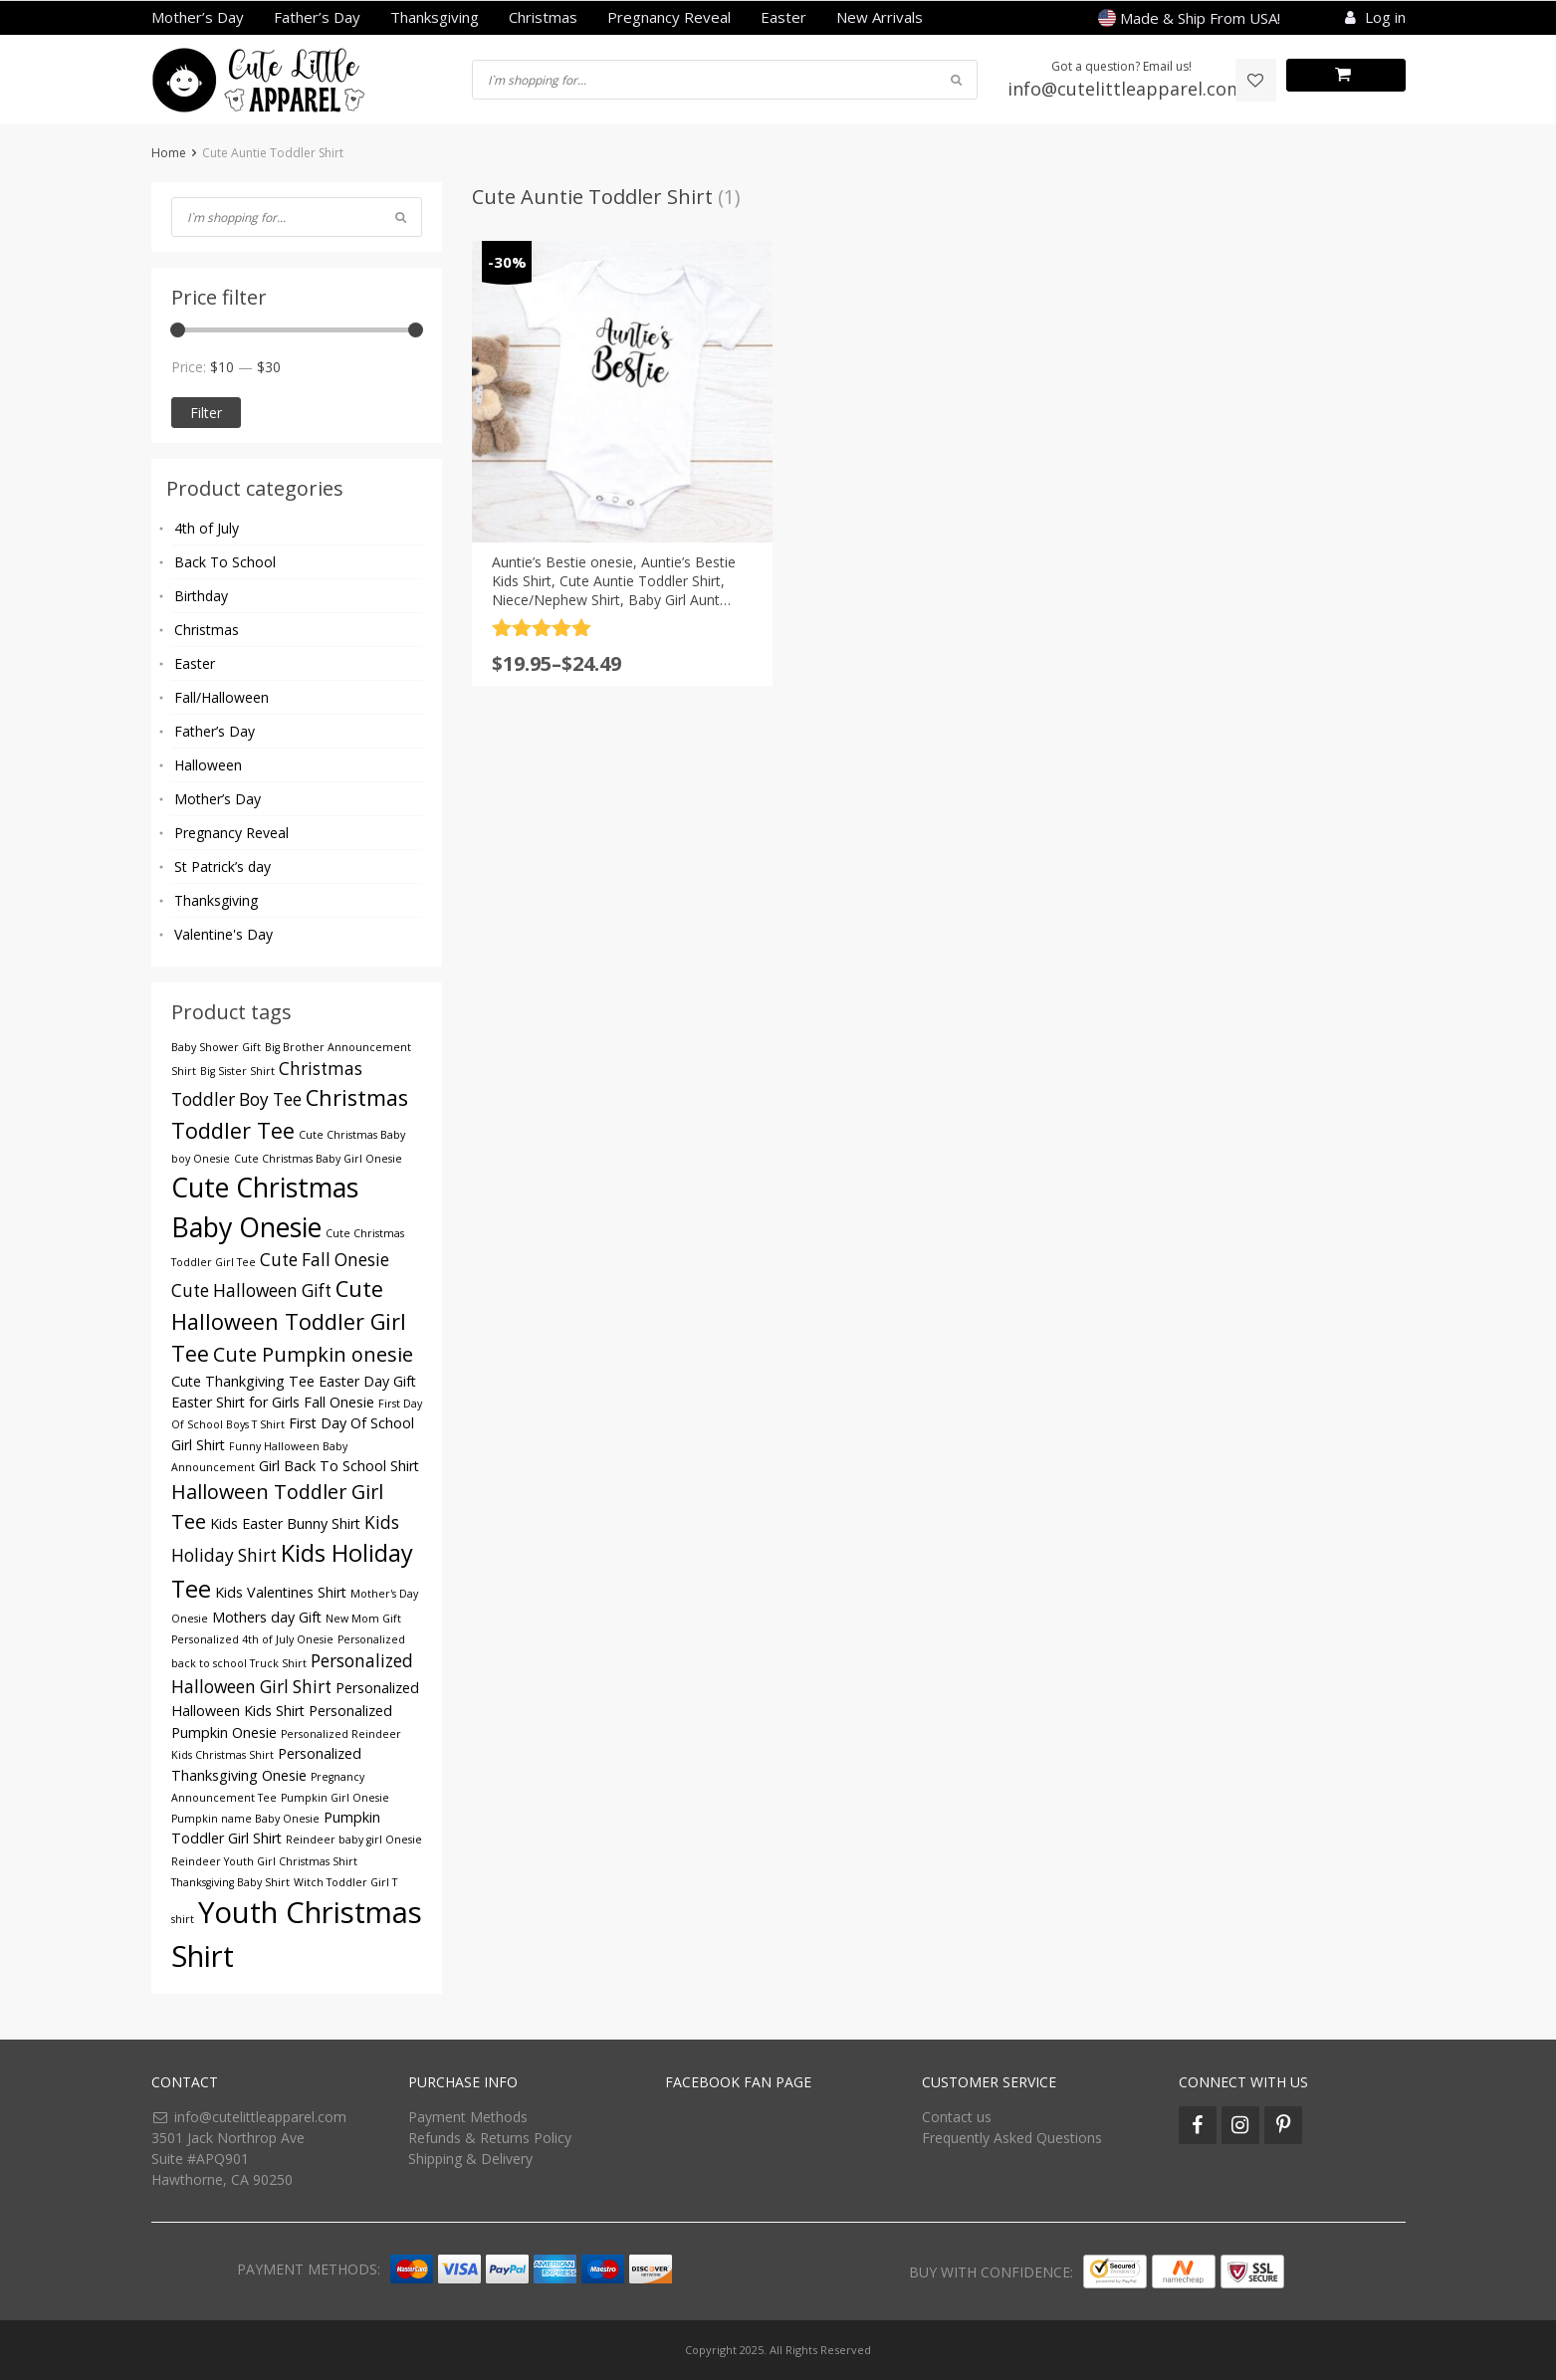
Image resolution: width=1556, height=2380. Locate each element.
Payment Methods (468, 2116)
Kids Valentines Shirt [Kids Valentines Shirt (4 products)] (280, 1592)
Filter (206, 412)
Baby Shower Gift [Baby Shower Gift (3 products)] (216, 1047)
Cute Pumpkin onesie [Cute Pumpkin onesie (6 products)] (313, 1354)
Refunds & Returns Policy (489, 2137)
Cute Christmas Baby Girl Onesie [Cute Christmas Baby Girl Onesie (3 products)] (318, 1159)
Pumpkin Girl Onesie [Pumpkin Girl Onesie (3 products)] (335, 1798)
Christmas (543, 17)
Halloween (208, 765)
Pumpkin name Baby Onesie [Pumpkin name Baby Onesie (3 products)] (245, 1819)
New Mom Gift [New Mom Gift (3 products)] (363, 1618)
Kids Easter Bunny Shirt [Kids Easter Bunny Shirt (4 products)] (285, 1523)
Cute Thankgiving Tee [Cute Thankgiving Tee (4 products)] (243, 1381)
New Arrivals (879, 17)
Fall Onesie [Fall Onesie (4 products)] (339, 1402)
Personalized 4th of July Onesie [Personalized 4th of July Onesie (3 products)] (252, 1639)
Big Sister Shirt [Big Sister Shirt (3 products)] (237, 1071)
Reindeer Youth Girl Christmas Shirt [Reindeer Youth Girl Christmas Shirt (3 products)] (264, 1861)
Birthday (201, 595)
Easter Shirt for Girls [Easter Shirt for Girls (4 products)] (235, 1402)
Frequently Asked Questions (1012, 2137)
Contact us (957, 2116)
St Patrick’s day (222, 866)
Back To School (225, 561)
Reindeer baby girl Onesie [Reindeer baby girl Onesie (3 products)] (354, 1839)
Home (168, 152)
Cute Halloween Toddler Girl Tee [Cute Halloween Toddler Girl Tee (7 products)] (288, 1321)
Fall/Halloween (221, 697)
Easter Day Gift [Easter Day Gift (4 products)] (367, 1381)
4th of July (206, 528)
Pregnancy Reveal (669, 17)
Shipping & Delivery (470, 2158)
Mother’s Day (197, 17)
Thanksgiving (434, 17)
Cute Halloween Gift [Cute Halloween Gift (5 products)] (251, 1290)
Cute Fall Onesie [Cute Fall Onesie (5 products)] (324, 1259)
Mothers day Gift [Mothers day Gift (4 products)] (267, 1617)
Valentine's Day (223, 934)
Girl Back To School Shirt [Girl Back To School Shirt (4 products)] (339, 1465)
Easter (783, 17)
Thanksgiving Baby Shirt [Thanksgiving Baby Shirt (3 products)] (230, 1882)
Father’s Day (317, 17)
